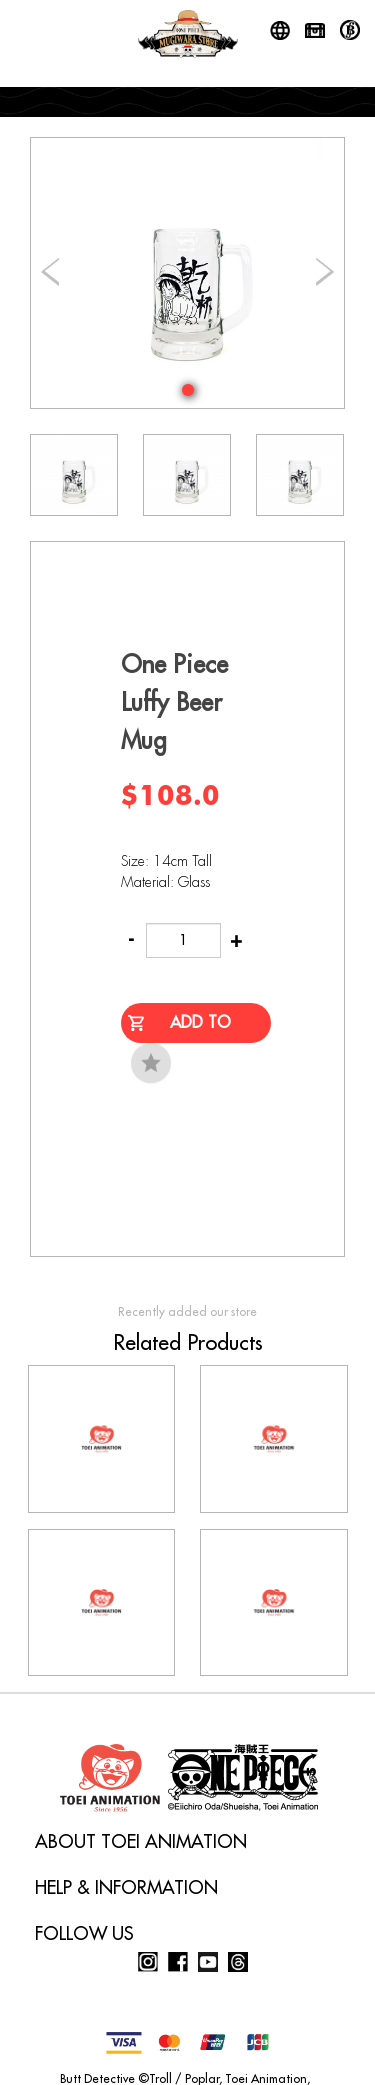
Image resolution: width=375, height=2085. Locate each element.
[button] (188, 390)
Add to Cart (200, 1029)
